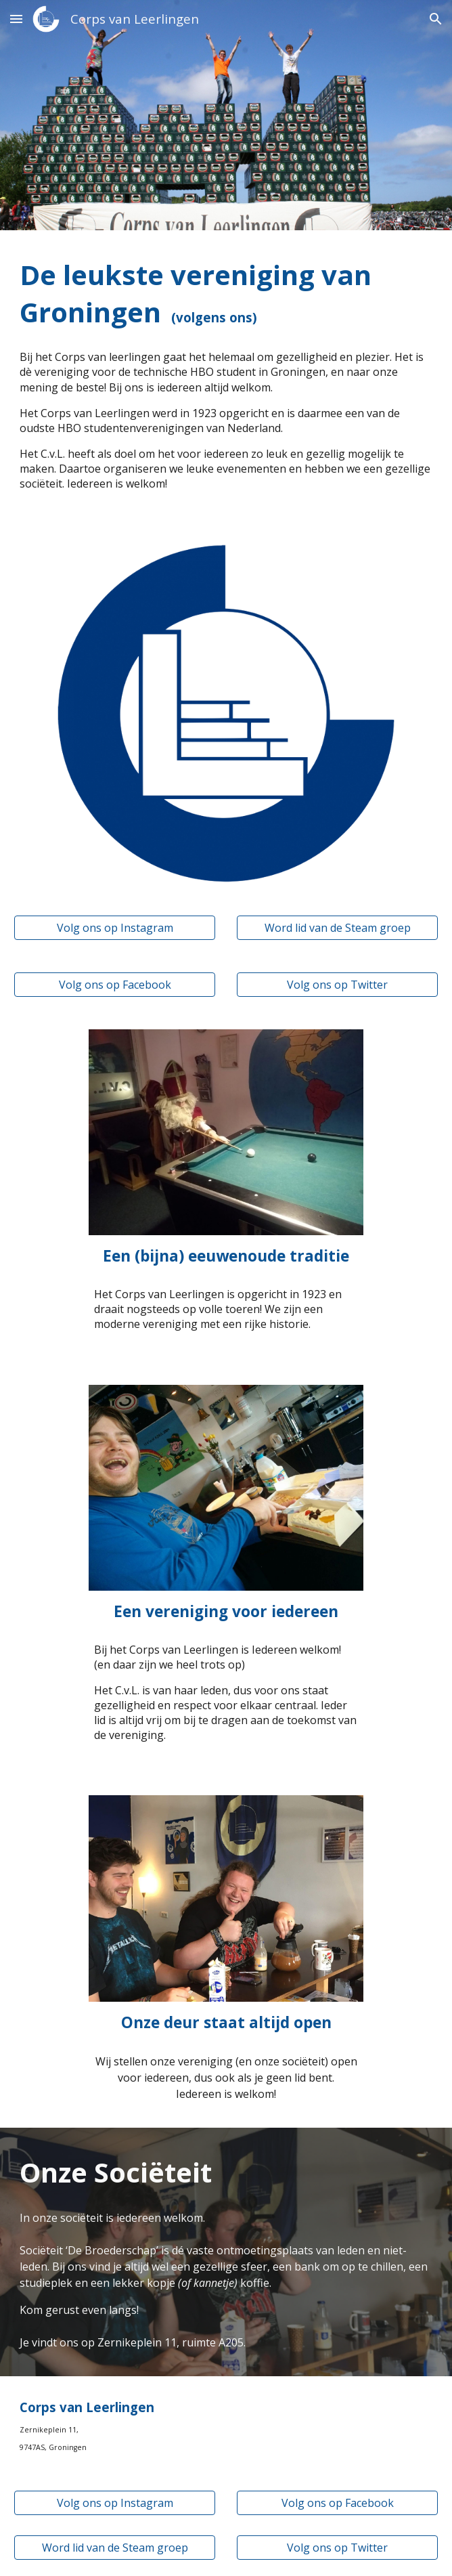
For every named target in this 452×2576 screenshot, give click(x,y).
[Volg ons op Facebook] (114, 984)
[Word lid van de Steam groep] (337, 927)
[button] (16, 18)
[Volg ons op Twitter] (337, 984)
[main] (225, 293)
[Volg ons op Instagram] (114, 927)
